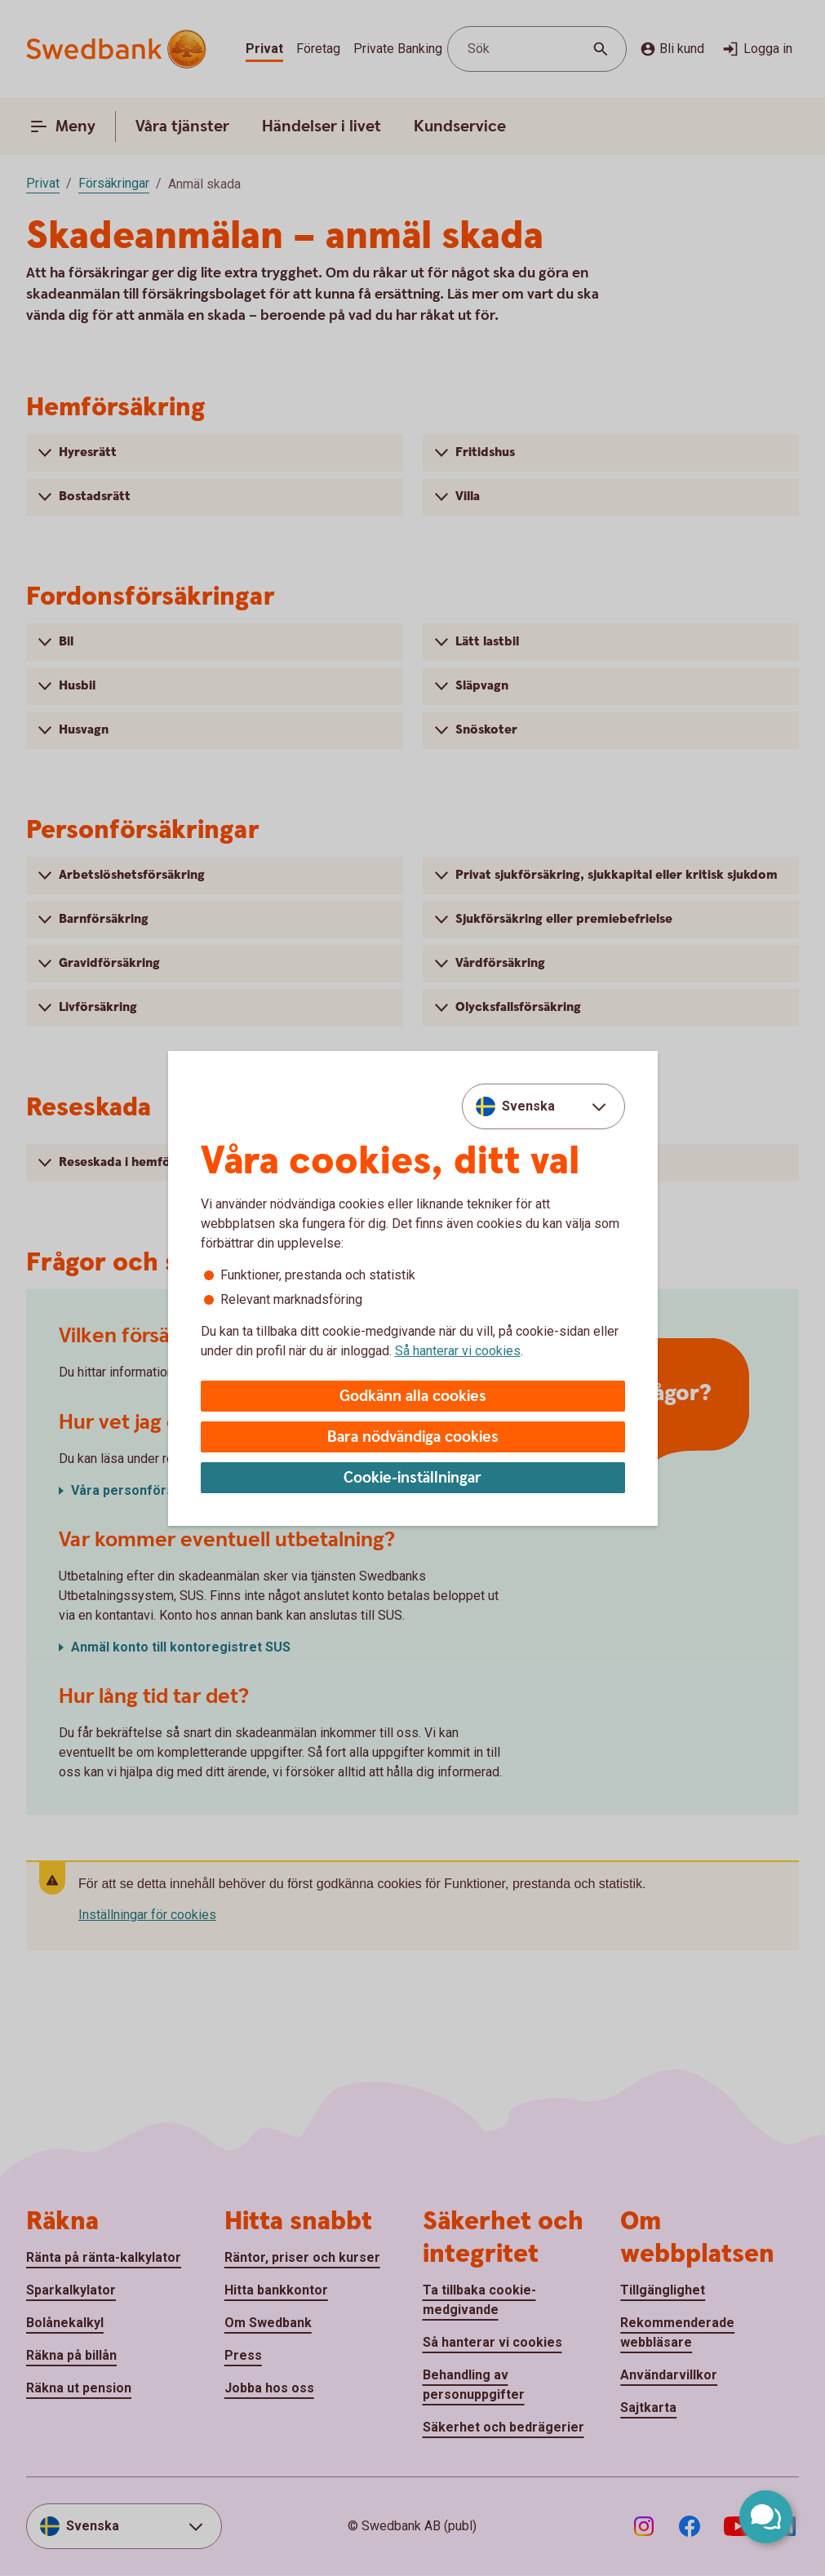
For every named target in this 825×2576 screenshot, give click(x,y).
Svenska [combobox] (528, 1106)
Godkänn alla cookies (412, 1396)
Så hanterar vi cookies (458, 1351)
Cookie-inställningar (412, 1478)
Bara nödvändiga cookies (413, 1437)
